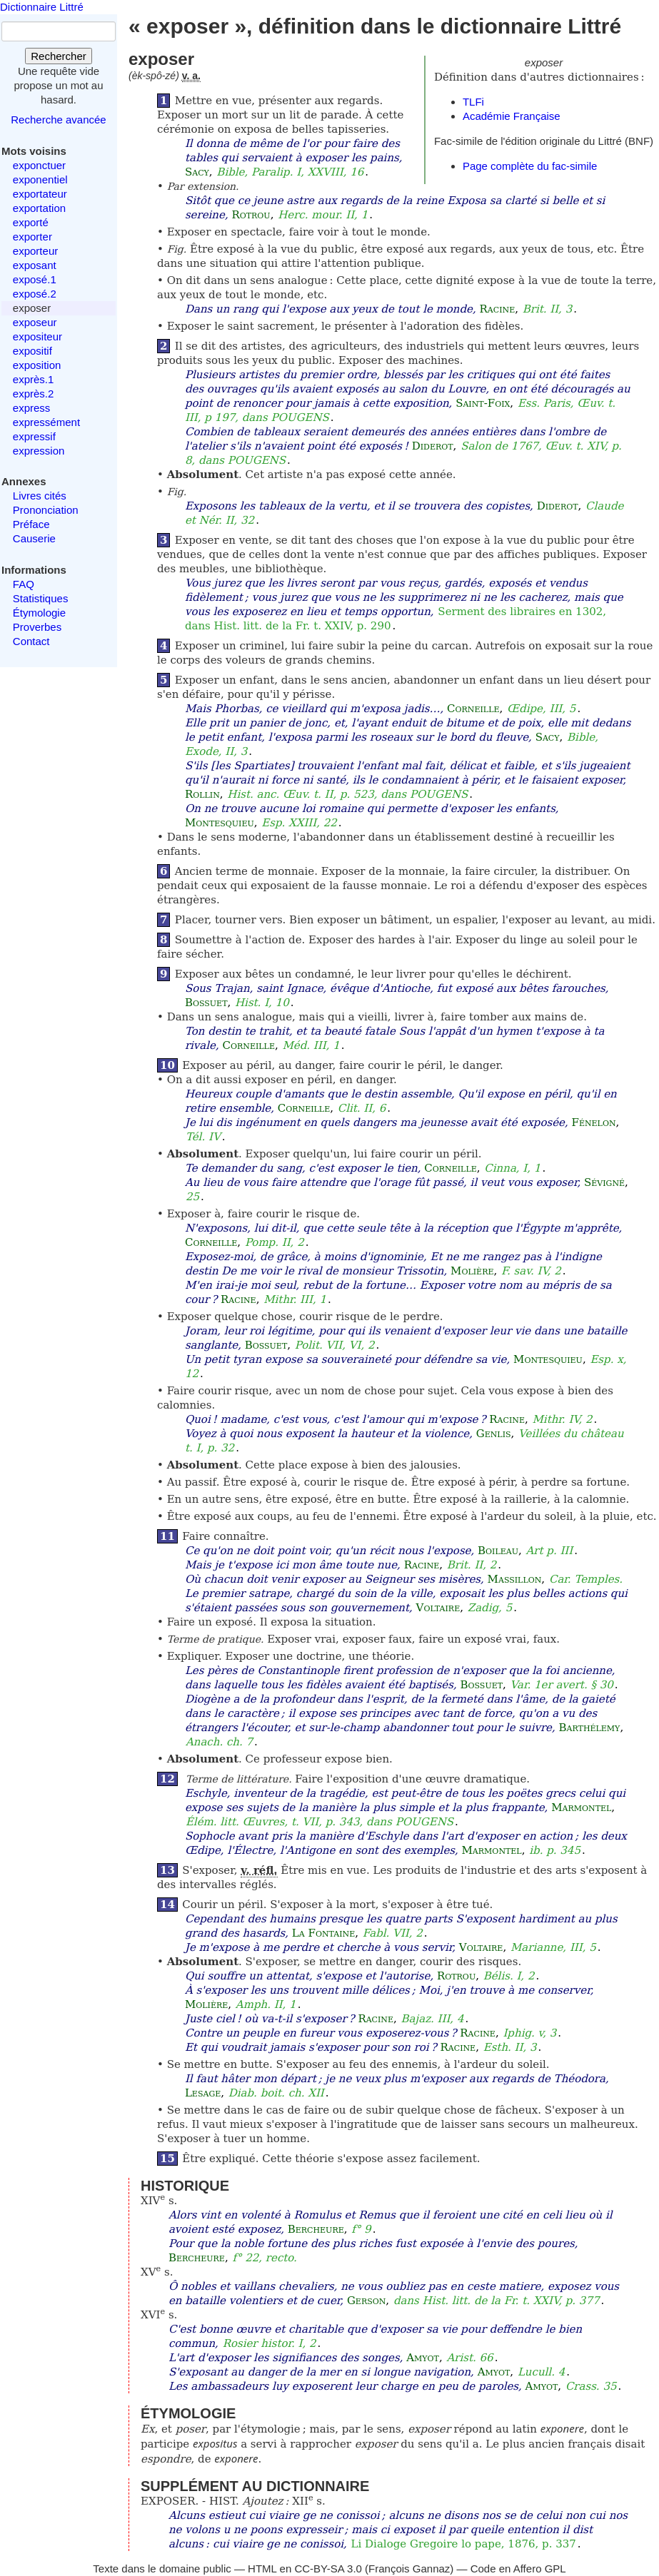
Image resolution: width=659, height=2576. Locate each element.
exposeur (35, 322)
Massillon (515, 1579)
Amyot (422, 2357)
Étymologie (39, 613)
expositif (32, 351)
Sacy (197, 172)
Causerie (34, 538)
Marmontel (581, 1807)
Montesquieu (219, 822)
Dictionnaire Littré (42, 7)
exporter (32, 236)
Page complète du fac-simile (530, 166)
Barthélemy (589, 1727)
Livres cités (39, 496)
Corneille (473, 708)
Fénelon (593, 1122)
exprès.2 (33, 393)
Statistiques (41, 598)
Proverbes (37, 627)
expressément (46, 422)
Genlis (493, 1433)
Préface (31, 524)
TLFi (473, 102)
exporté (31, 222)
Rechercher (58, 56)
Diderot (432, 446)
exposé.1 (34, 279)
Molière (472, 1270)
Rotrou (250, 214)
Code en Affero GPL (518, 2568)
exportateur (40, 194)
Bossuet (206, 1002)
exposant (34, 265)
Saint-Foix (483, 403)
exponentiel (40, 179)
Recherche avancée (58, 119)
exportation (39, 208)
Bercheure (316, 2229)
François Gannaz (409, 2568)
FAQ (23, 584)
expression (39, 451)
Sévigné (604, 1182)
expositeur (37, 336)
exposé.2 (34, 294)
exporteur (35, 251)
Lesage (203, 2092)
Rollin (202, 794)
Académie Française (511, 116)
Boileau (498, 1550)
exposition (37, 365)
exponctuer (39, 165)
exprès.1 (33, 379)
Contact (31, 641)
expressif (34, 436)
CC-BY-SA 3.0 (328, 2568)
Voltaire (438, 1607)
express (32, 408)
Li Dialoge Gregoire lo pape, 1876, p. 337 (463, 2543)
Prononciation (46, 510)
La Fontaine (323, 1933)
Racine (497, 309)
